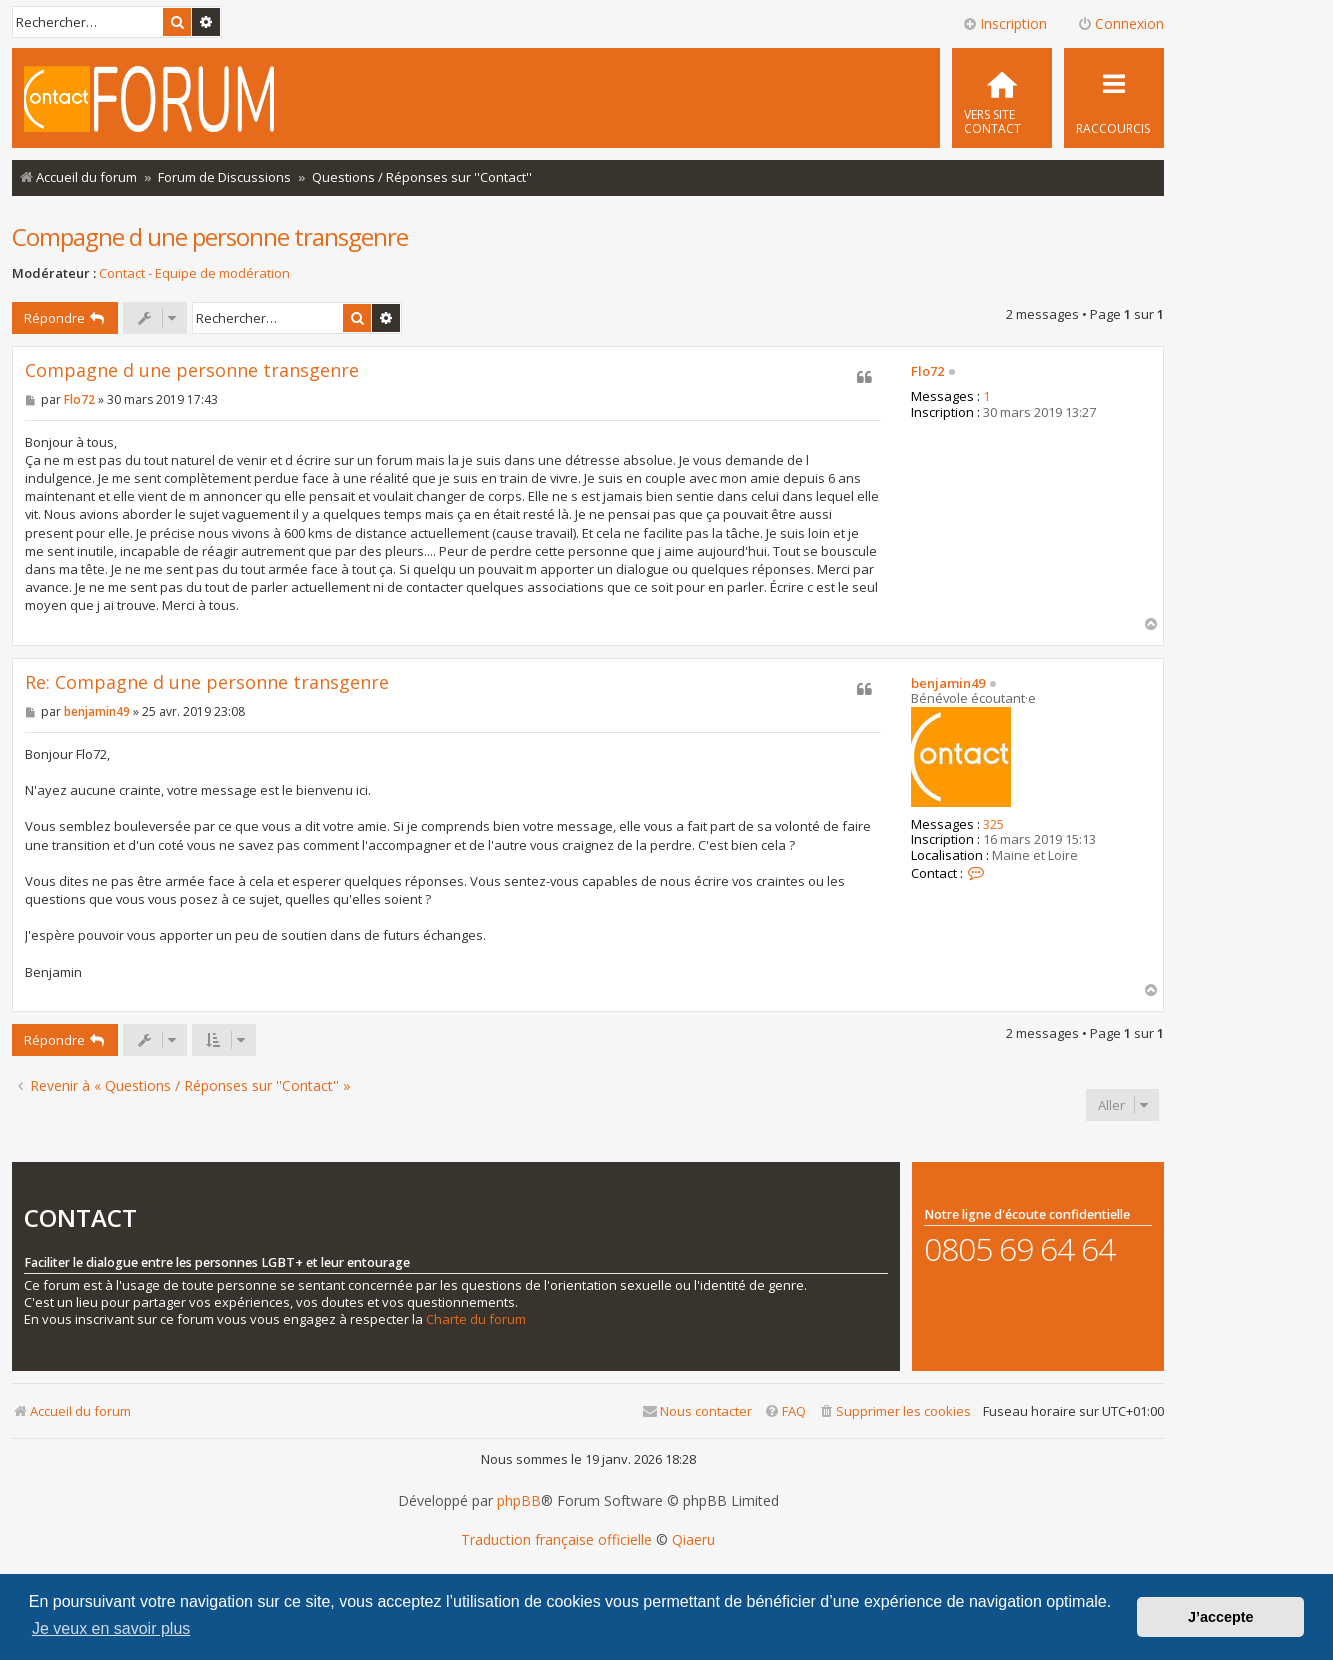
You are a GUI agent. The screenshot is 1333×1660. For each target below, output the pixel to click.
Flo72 (927, 372)
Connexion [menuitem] (1120, 23)
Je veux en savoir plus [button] (111, 1628)
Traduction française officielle (556, 1540)
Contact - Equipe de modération (194, 273)
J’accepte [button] (1221, 1617)
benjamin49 (948, 684)
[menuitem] (1002, 98)
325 (993, 825)
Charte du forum (476, 1319)
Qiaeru (693, 1540)
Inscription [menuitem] (1004, 23)
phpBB (519, 1501)
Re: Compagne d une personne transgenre (207, 682)
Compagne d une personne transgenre (210, 236)
